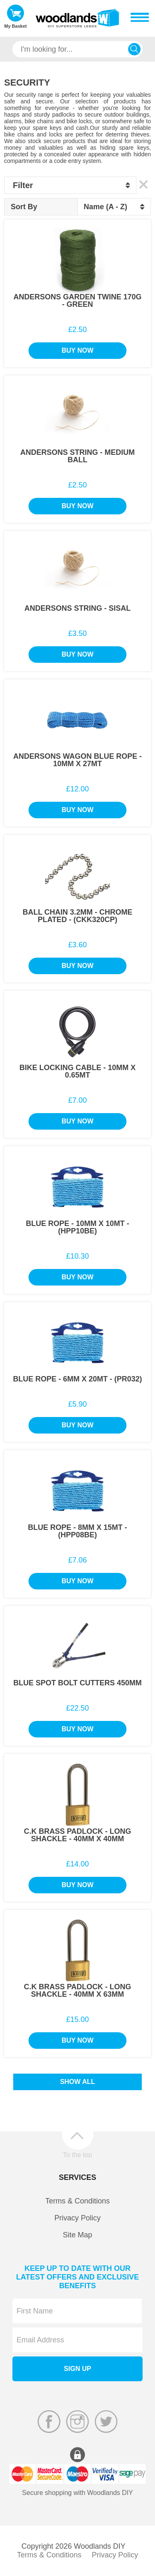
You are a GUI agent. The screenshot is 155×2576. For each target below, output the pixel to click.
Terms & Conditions (77, 2201)
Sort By (24, 207)
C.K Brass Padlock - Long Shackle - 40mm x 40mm (77, 1835)
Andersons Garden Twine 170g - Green (77, 300)
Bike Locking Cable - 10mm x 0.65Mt (77, 1071)
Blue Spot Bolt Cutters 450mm (77, 1683)
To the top (77, 2154)
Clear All (143, 185)
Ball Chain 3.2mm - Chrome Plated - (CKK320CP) (78, 916)
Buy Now (77, 350)
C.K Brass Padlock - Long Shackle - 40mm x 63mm (77, 1990)
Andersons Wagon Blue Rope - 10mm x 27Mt (77, 760)
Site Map (77, 2235)
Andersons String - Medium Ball (77, 456)
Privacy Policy (77, 2218)
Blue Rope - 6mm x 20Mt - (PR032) (77, 1379)
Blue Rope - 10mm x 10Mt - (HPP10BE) (77, 1227)
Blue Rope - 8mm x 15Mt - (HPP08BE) (77, 1531)
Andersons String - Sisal (77, 608)
